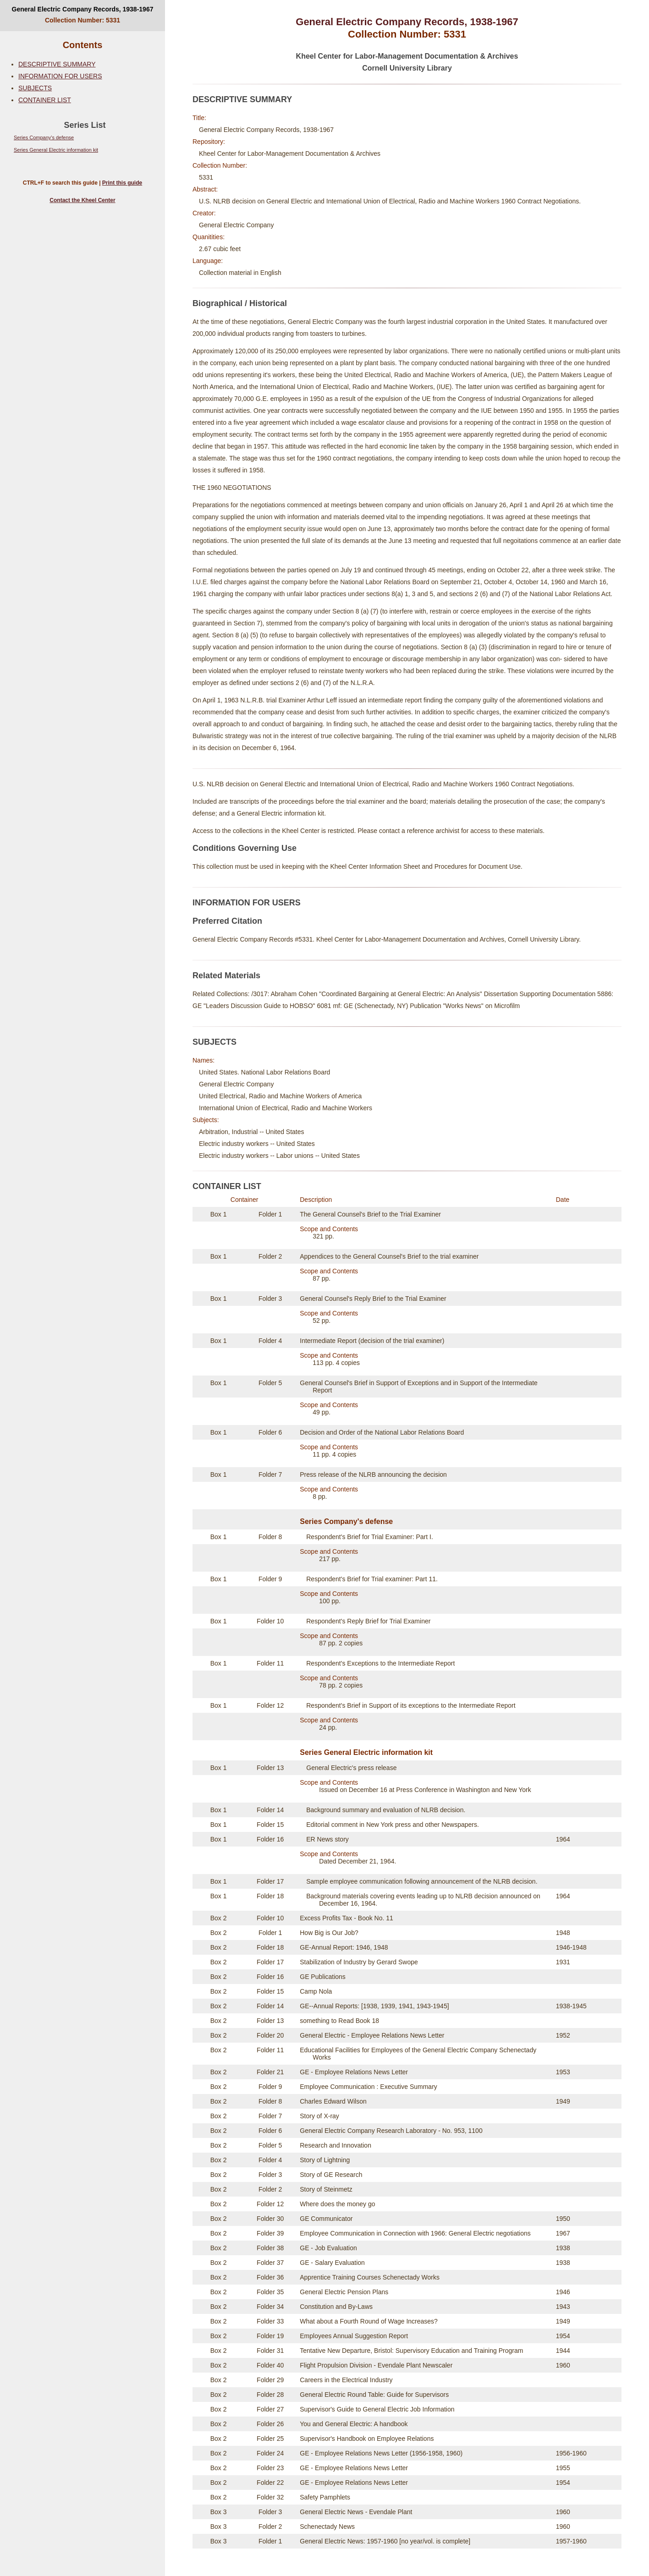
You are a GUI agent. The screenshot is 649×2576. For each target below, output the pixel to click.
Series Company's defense (44, 137)
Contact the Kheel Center (82, 200)
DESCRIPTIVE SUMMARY (57, 64)
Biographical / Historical (239, 303)
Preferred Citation (227, 921)
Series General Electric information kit (56, 150)
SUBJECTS (35, 88)
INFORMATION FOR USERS (60, 76)
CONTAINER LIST (44, 100)
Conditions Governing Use (244, 848)
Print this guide (122, 183)
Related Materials (226, 975)
